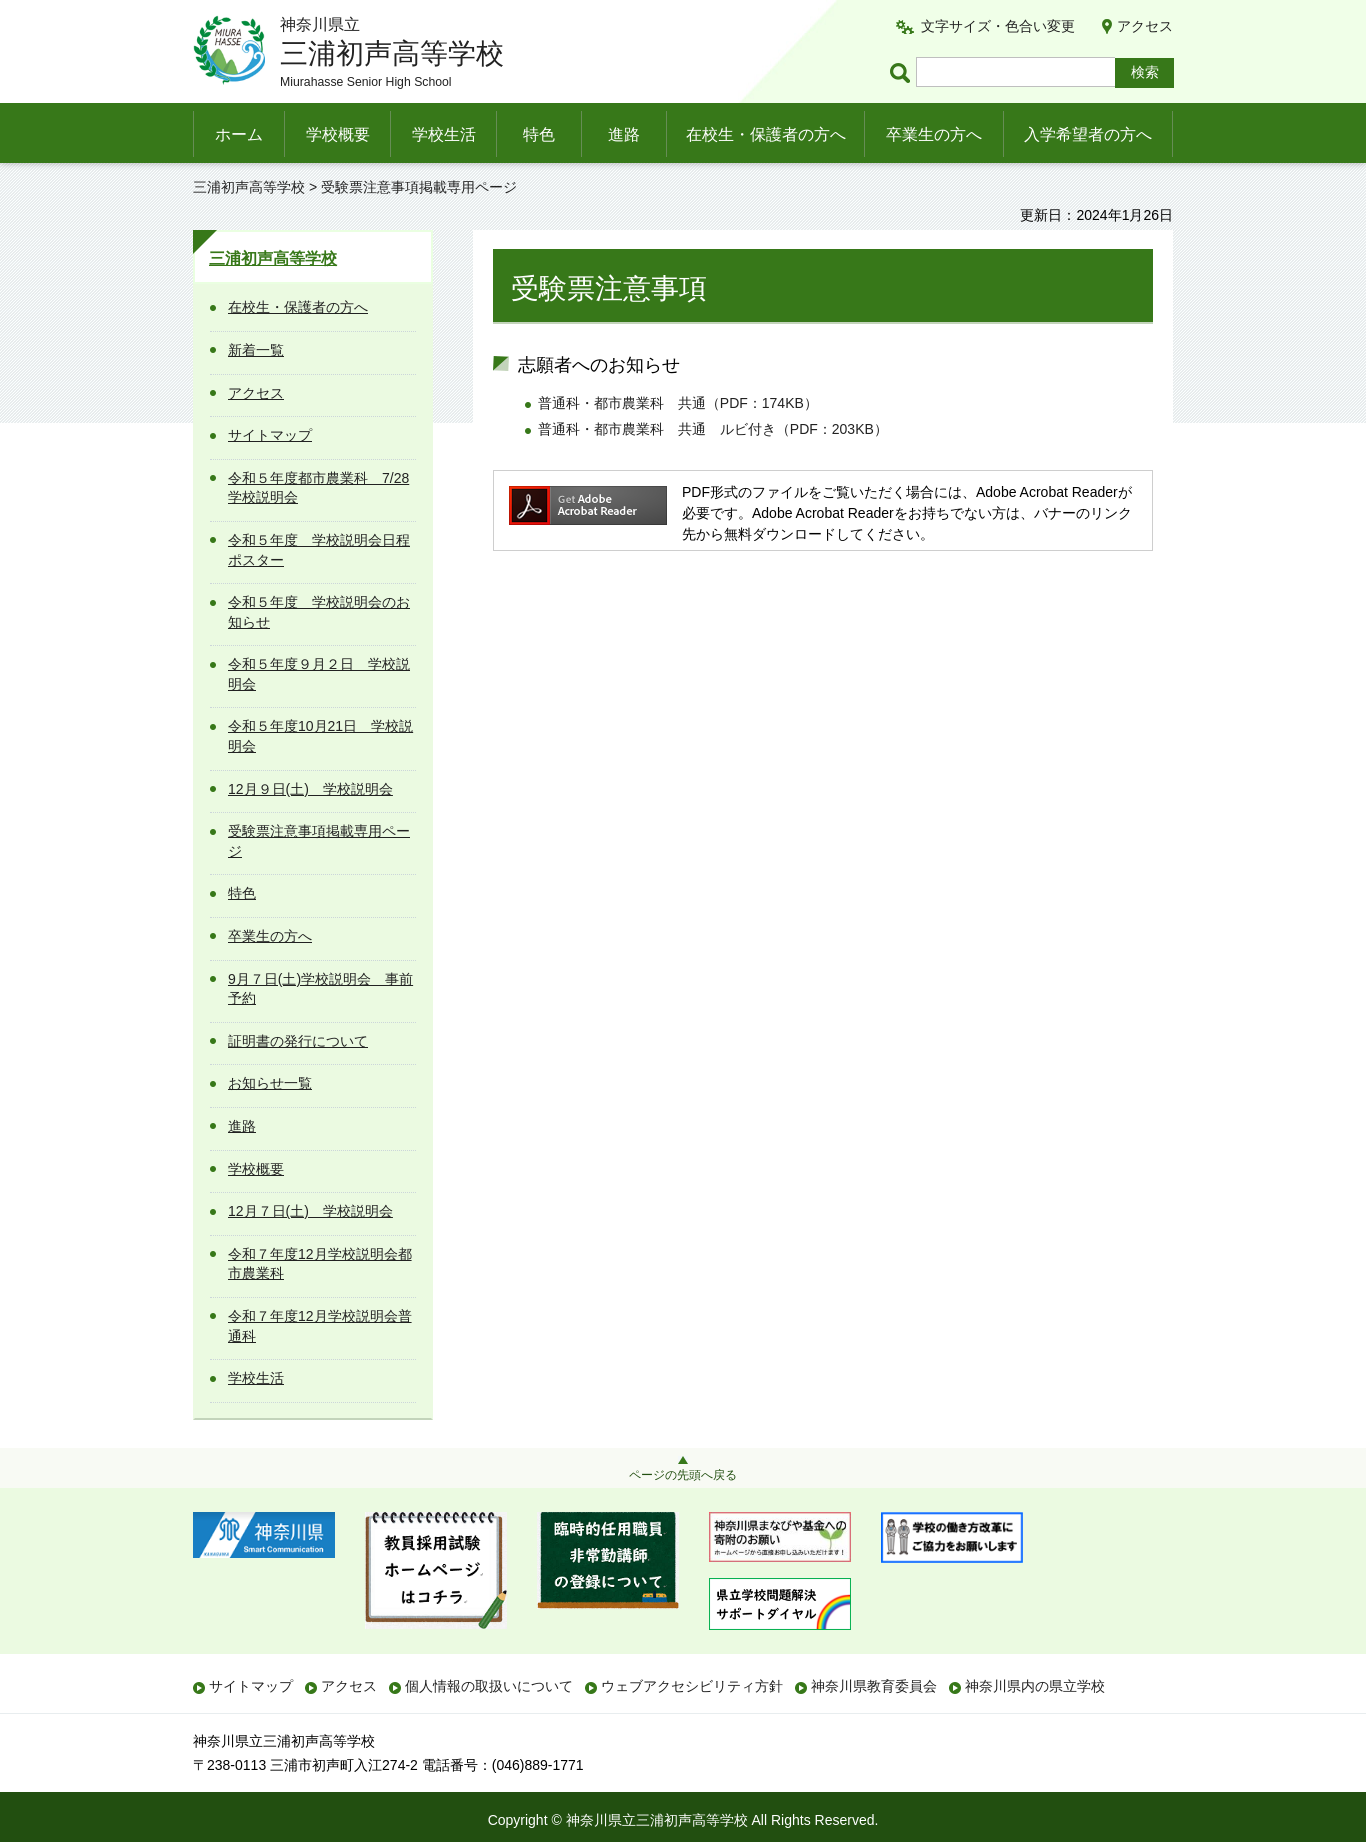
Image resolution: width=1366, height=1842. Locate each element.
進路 (624, 134)
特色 (539, 134)
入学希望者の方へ (1088, 134)
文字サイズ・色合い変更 (998, 26)
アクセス (1145, 26)
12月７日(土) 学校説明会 (310, 1211)
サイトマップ (270, 435)
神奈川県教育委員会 (874, 1686)
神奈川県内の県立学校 (1035, 1686)
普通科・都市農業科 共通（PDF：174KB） (678, 403)
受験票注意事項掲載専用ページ (319, 841)
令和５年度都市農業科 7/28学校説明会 (318, 488)
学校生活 (444, 134)
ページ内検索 (903, 72)
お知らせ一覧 (270, 1083)
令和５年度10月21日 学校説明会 (320, 736)
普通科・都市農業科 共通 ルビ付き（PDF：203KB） (713, 429)
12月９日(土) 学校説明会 (310, 789)
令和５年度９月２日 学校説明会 (319, 674)
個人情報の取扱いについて (489, 1686)
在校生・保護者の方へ (766, 134)
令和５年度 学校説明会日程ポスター (319, 550)
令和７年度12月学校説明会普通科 (320, 1326)
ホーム (239, 134)
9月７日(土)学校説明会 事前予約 (320, 989)
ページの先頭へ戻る (683, 1475)
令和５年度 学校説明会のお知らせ (319, 612)
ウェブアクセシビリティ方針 (692, 1686)
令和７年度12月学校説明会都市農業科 (320, 1264)
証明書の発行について (298, 1041)
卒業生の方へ (934, 134)
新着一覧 (256, 350)
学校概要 (338, 134)
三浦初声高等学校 (249, 187)
